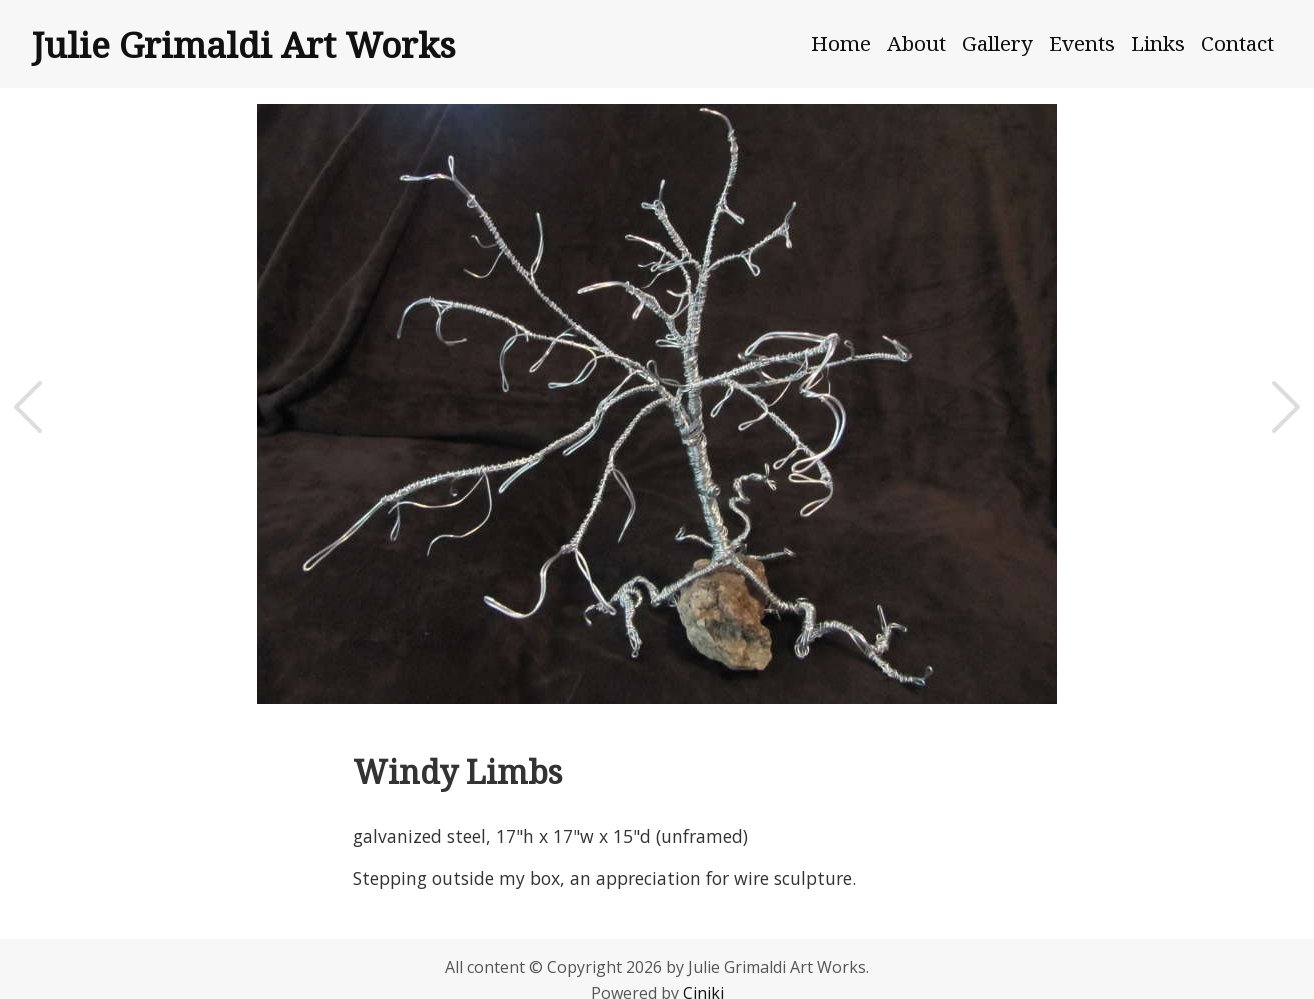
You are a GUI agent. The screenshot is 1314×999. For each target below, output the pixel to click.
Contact (1237, 43)
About (916, 43)
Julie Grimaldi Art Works (244, 44)
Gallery (997, 43)
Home (841, 43)
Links (1158, 43)
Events (1082, 43)
